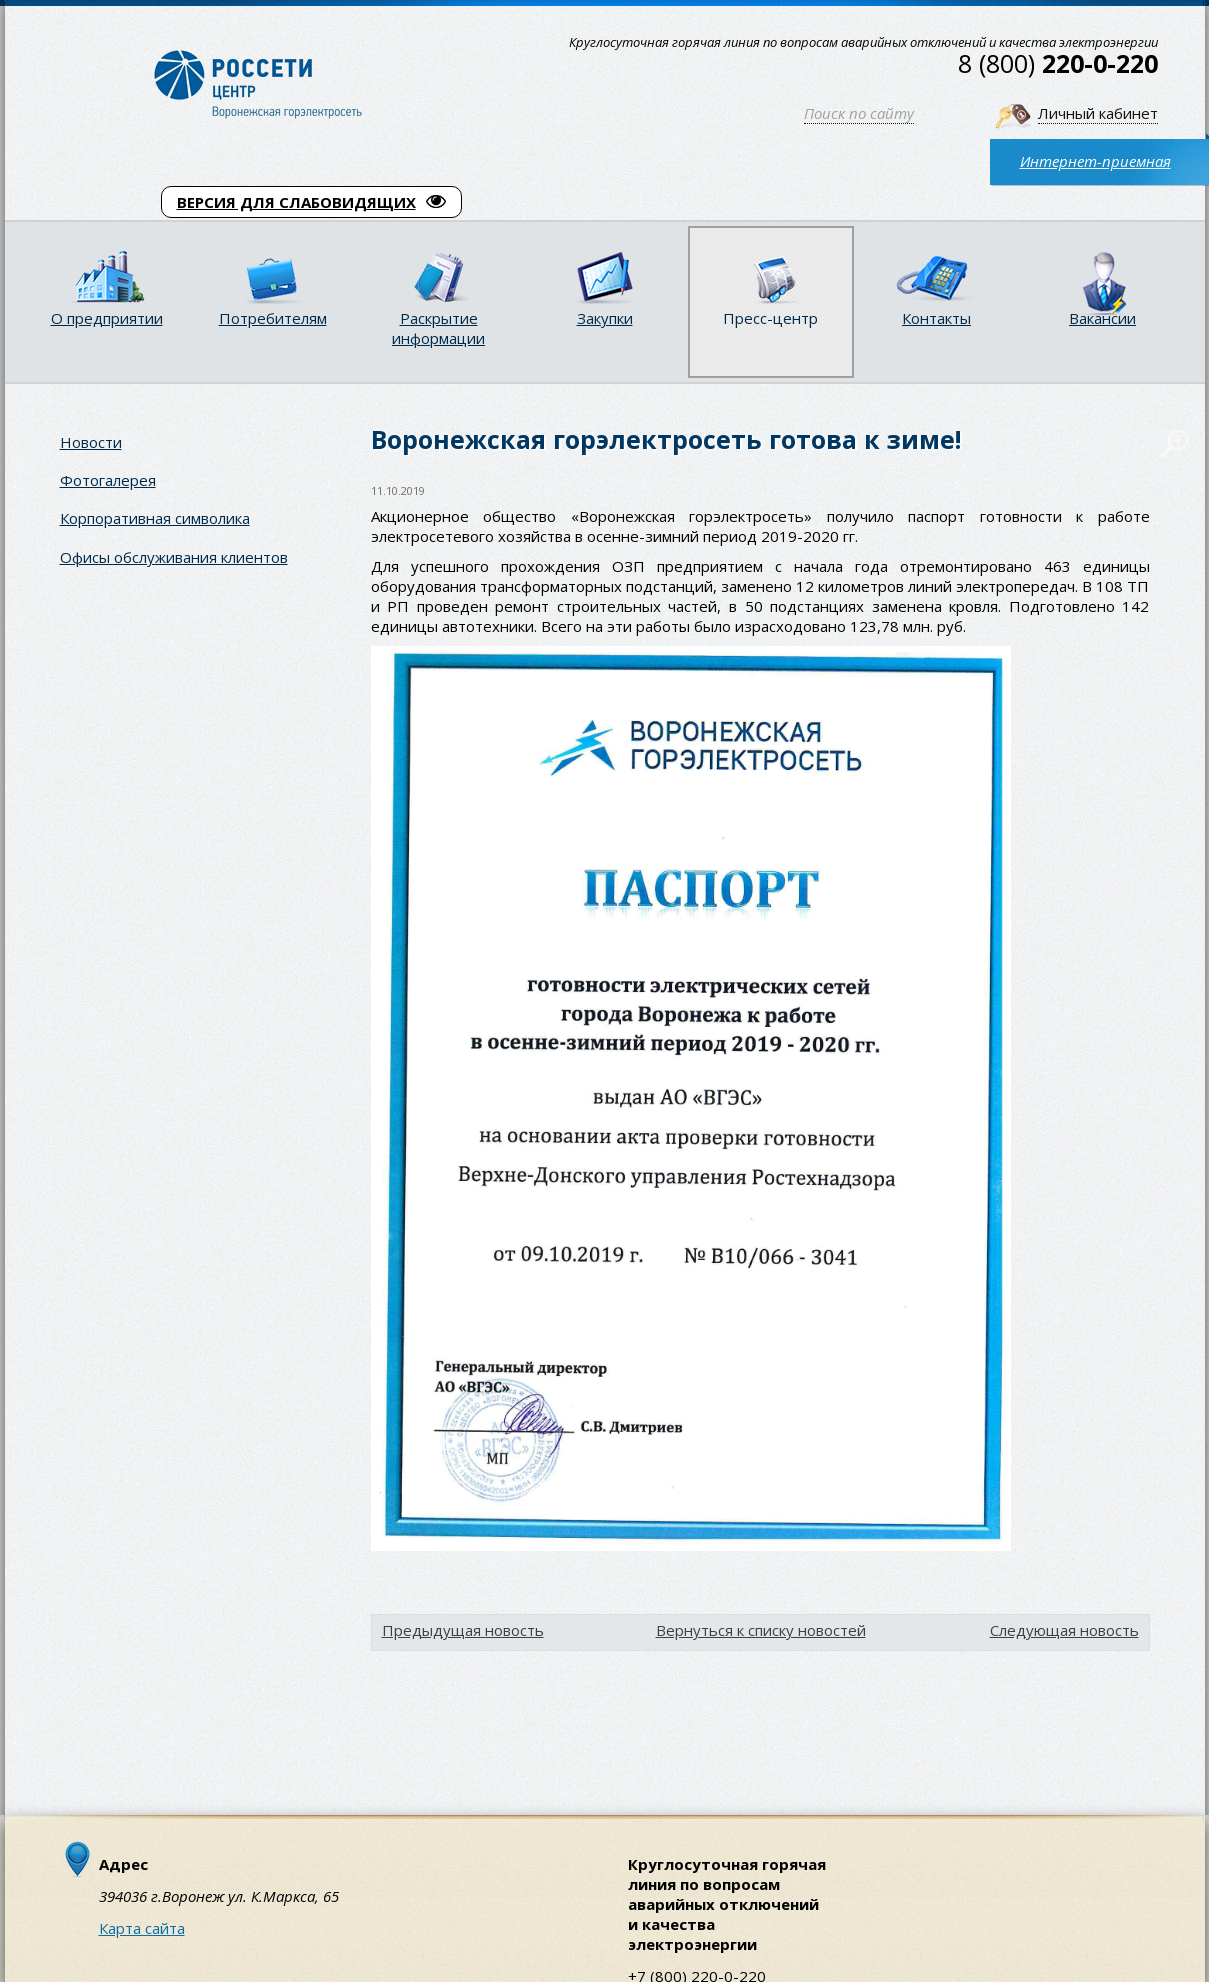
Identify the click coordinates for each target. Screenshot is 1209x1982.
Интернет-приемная (1095, 161)
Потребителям (273, 318)
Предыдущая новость (463, 1630)
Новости (91, 442)
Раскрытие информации (438, 328)
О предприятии (107, 318)
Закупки (605, 318)
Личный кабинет (1098, 113)
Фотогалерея (108, 480)
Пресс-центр (770, 318)
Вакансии (1102, 318)
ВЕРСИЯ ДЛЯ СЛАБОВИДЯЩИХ (311, 202)
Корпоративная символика (155, 518)
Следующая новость (1064, 1630)
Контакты (936, 318)
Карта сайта (142, 1928)
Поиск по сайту (859, 113)
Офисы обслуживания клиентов (174, 557)
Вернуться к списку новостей (761, 1630)
